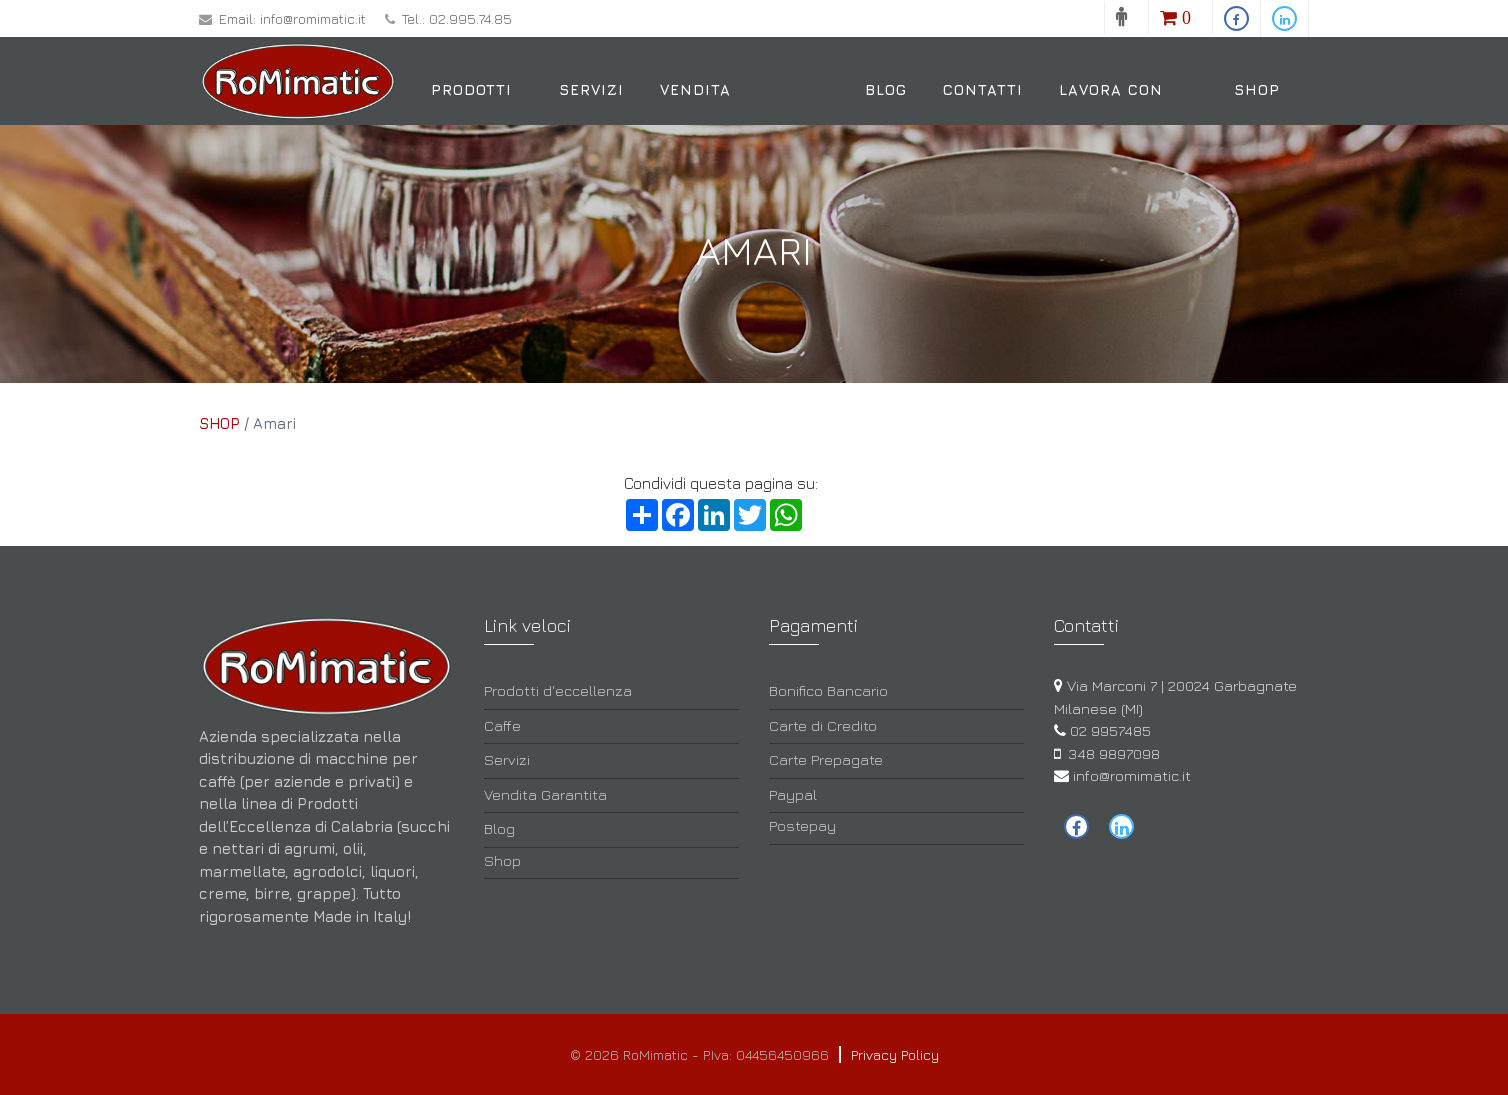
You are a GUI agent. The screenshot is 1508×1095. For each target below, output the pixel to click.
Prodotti (471, 89)
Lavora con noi (1111, 122)
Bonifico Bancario (828, 690)
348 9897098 (1114, 753)
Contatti (983, 89)
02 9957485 (1110, 730)
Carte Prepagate (826, 759)
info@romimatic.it (313, 18)
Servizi (591, 89)
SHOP (219, 423)
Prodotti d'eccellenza (558, 690)
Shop (1257, 89)
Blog (886, 89)
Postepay (802, 825)
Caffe (502, 725)
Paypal (793, 794)
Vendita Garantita (706, 122)
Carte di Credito (823, 725)
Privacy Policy (895, 1054)
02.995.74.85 (470, 18)
